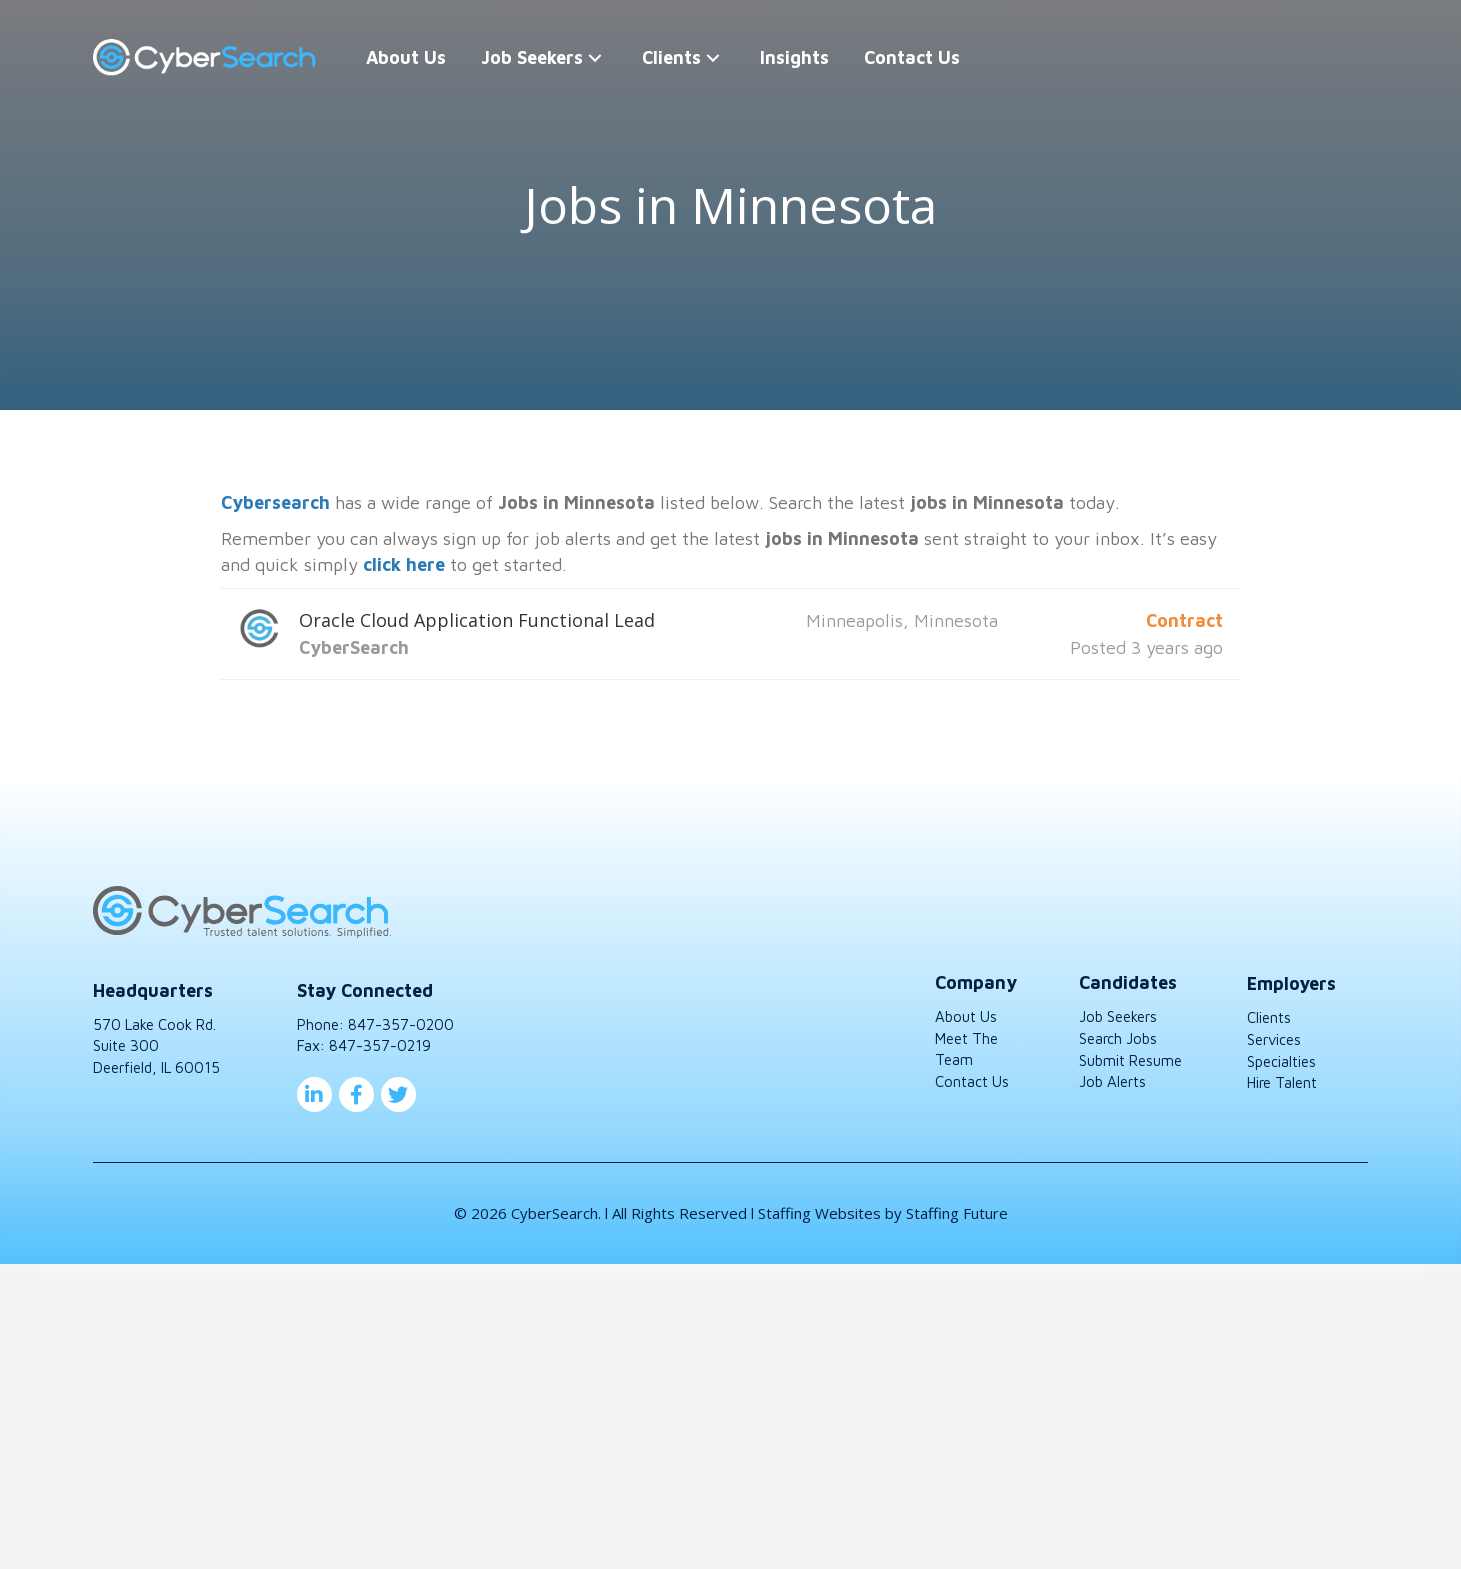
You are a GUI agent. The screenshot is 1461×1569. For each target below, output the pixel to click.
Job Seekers (1118, 1016)
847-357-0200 (401, 1024)
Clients (1269, 1017)
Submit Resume (1130, 1060)
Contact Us (972, 1081)
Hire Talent (1282, 1082)
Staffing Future (957, 1213)
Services (1274, 1039)
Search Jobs (1118, 1038)
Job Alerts (1112, 1081)
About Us (966, 1016)
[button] (595, 57)
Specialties (1281, 1061)
